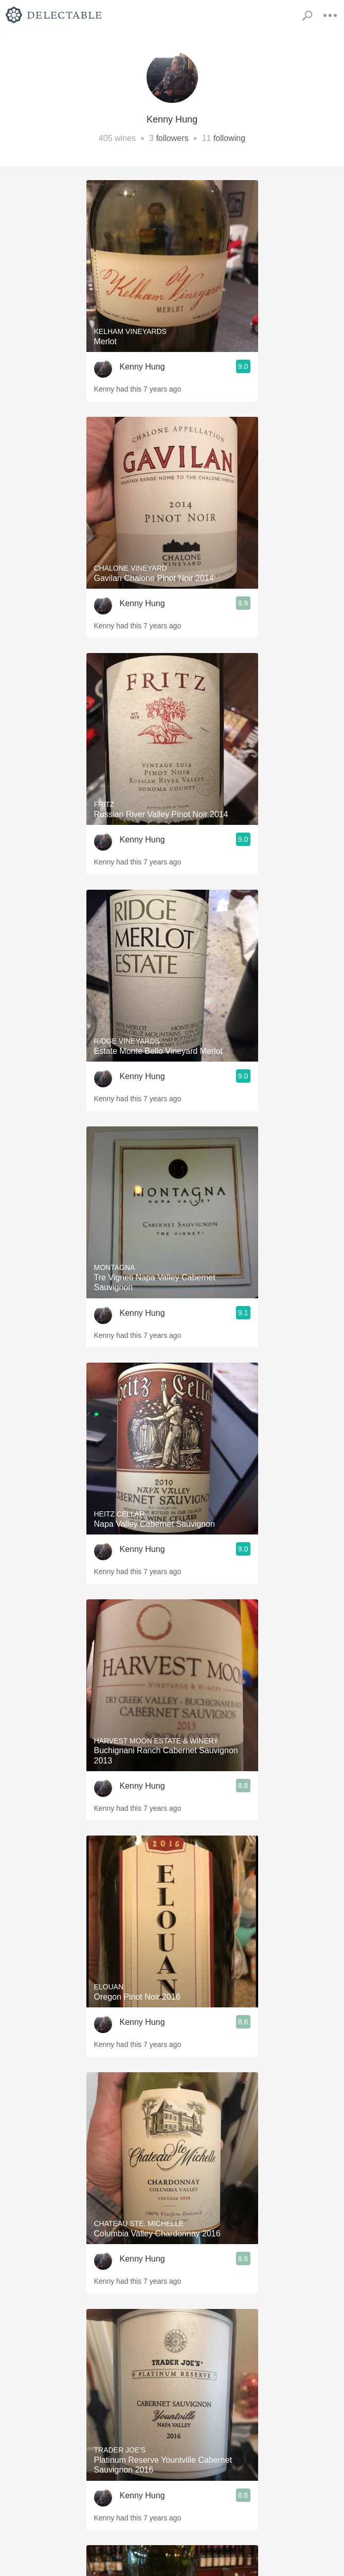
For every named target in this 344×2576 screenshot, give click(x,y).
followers (172, 138)
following (229, 138)
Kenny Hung (142, 366)
